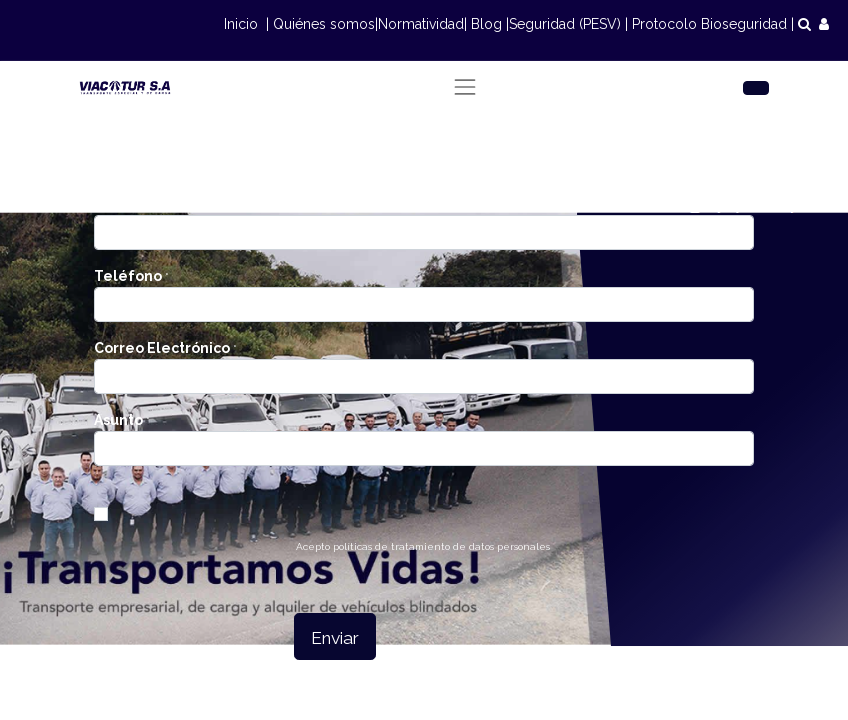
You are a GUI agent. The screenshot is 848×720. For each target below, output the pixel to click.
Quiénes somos (324, 24)
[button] (335, 636)
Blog (486, 24)
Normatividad (421, 24)
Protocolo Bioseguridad (709, 24)
